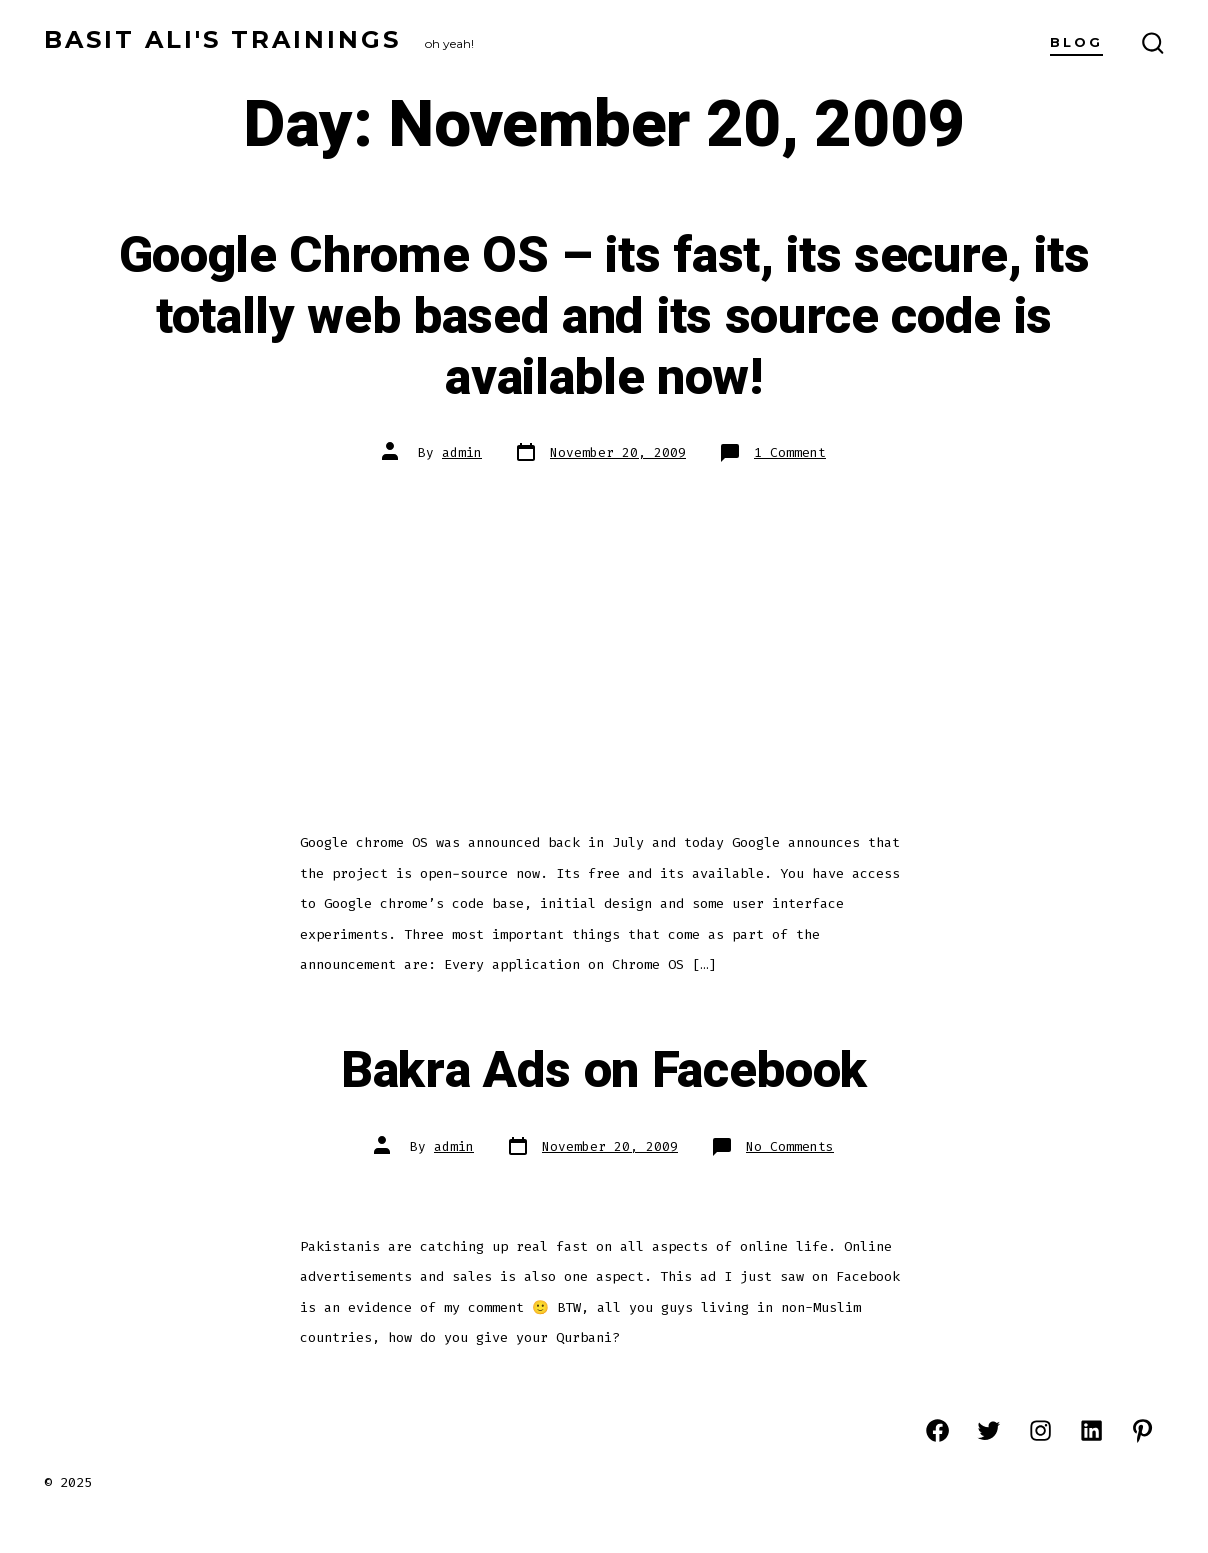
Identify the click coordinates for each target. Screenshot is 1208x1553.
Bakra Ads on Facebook (604, 1071)
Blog (1076, 42)
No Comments (790, 1146)
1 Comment (790, 452)
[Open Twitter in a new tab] (988, 1430)
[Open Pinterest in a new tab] (1142, 1430)
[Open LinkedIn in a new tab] (1091, 1430)
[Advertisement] (604, 633)
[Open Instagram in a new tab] (1040, 1430)
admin (462, 452)
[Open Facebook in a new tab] (937, 1430)
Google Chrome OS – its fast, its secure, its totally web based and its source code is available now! (604, 316)
